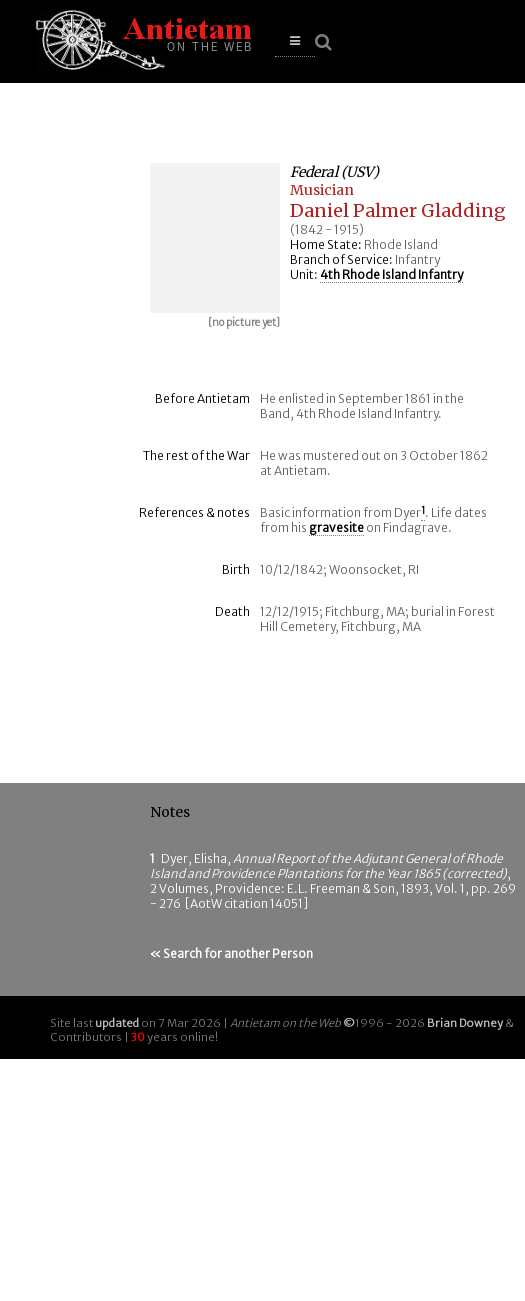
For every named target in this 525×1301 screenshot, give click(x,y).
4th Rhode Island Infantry (391, 274)
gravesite (336, 527)
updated (117, 1023)
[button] (295, 41)
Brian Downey (465, 1023)
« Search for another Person (231, 953)
